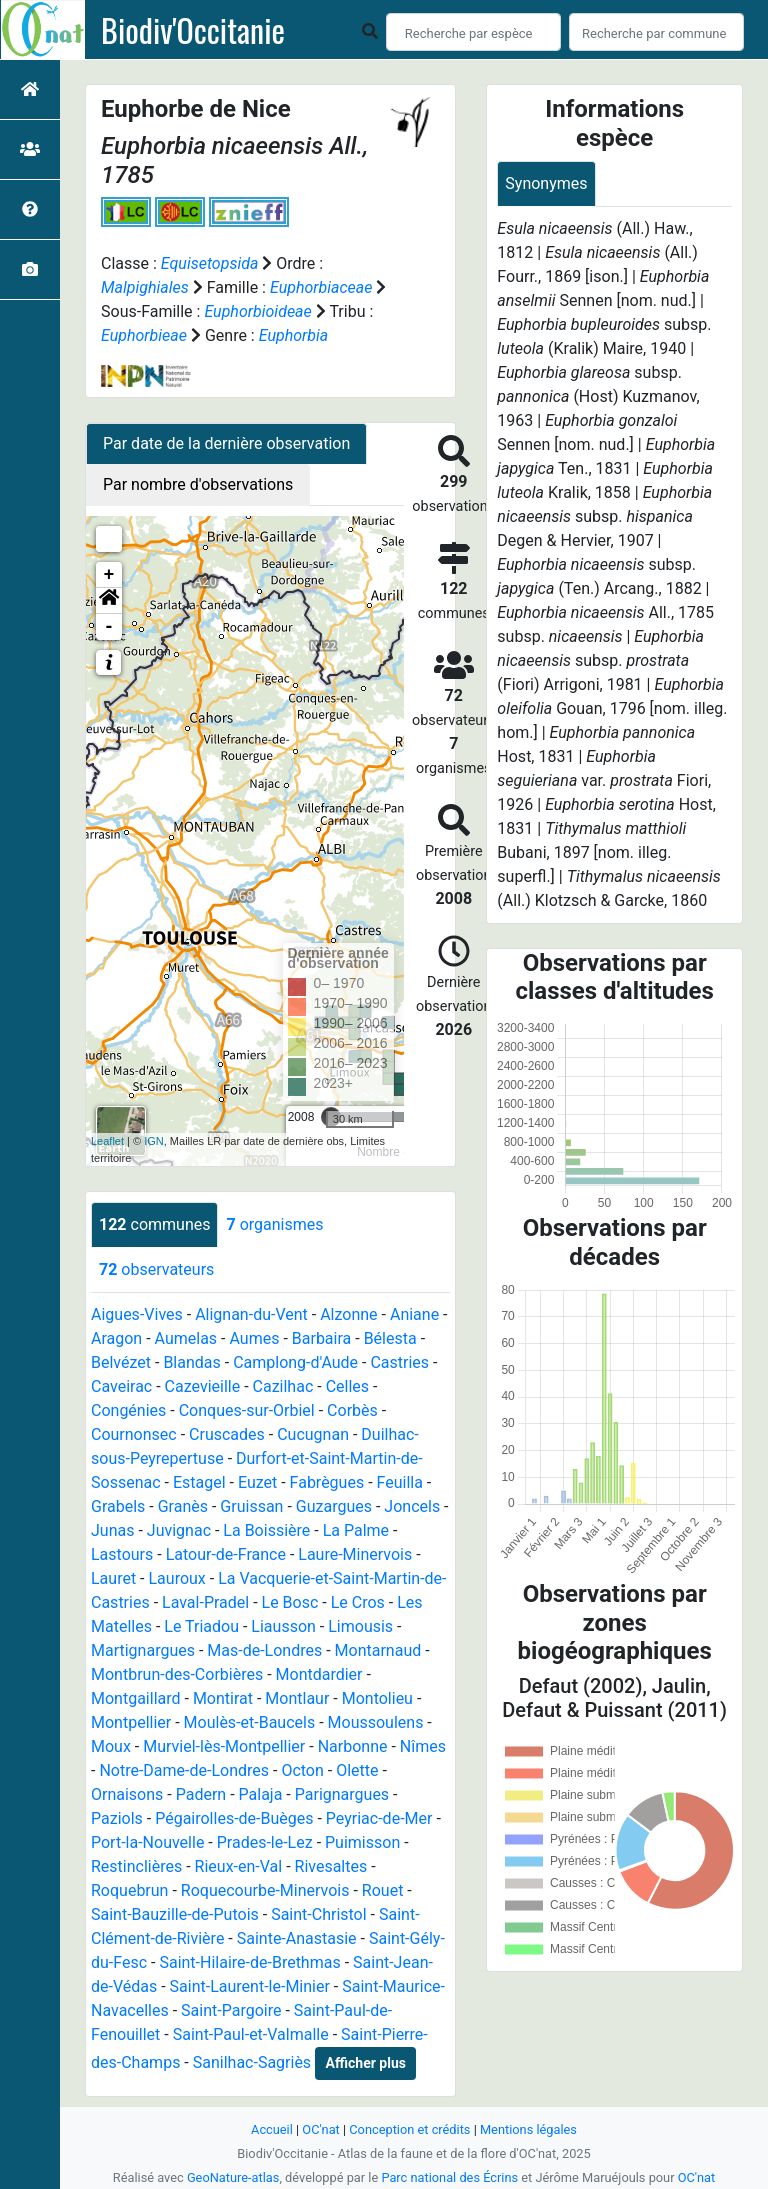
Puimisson (362, 1842)
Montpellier (131, 1722)
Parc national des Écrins (449, 2177)
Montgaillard (136, 1698)
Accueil (272, 2129)
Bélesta (390, 1338)
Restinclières (136, 1866)
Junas (112, 1530)
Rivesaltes (331, 1866)
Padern (201, 1794)
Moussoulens (376, 1722)
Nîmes (423, 1746)
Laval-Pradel (205, 1602)
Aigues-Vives (137, 1314)
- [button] (109, 627)
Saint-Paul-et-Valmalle (251, 2034)
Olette (357, 1770)
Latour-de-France (226, 1554)
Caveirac (121, 1386)
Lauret (113, 1578)
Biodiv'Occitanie (193, 30)
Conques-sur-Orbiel (247, 1410)
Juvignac (179, 1530)
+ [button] (109, 575)
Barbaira (321, 1338)
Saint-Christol (318, 1914)
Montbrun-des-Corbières (177, 1674)
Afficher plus (366, 2063)
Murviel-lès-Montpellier (224, 1746)
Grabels (118, 1506)
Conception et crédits (409, 2129)
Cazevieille (203, 1386)
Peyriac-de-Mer (379, 1818)
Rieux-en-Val (239, 1866)
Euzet (257, 1482)
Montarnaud (378, 1650)
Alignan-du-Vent (251, 1314)
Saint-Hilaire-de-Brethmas (249, 1962)
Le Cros (358, 1602)
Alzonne (348, 1314)
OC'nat (320, 2129)
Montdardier (319, 1674)
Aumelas (186, 1338)
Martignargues (143, 1650)
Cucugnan (313, 1434)
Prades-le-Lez (265, 1842)
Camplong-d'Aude (295, 1362)
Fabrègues (327, 1482)
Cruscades (227, 1434)
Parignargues (342, 1794)
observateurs (156, 1269)
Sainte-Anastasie (297, 1938)
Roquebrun (129, 1890)
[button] (109, 601)
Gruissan (251, 1506)
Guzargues (334, 1506)
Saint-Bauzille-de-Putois (175, 1914)
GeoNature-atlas (233, 2177)
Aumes (254, 1338)
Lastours (122, 1554)
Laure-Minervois (355, 1554)
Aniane (414, 1314)
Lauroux (177, 1578)
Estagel (199, 1482)
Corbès (352, 1410)
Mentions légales (528, 2129)
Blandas (191, 1362)
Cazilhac (283, 1386)
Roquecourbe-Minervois (265, 1890)
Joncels (412, 1506)
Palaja (261, 1794)
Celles (347, 1386)
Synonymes (546, 183)
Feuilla (400, 1482)
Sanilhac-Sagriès (252, 2062)
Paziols (117, 1818)
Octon (302, 1770)
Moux (111, 1746)
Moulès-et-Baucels (250, 1722)
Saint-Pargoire (231, 2010)
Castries (399, 1362)
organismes (274, 1224)
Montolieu (377, 1698)
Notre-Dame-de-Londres (184, 1770)
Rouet (383, 1890)
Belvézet (121, 1362)
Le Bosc (290, 1602)
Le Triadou (201, 1626)
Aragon (116, 1338)
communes (154, 1224)
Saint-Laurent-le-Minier (250, 1986)
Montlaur (297, 1698)
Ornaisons (127, 1794)
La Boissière (266, 1530)
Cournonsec (134, 1434)
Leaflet (107, 1141)
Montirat (223, 1698)
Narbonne (353, 1746)
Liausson (283, 1626)
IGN (154, 1141)
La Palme (356, 1530)
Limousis (360, 1626)
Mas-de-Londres (264, 1650)
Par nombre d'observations (198, 484)
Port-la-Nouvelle (147, 1842)
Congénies (128, 1410)
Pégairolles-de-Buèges (234, 1818)
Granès (183, 1506)
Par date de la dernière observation (226, 443)
